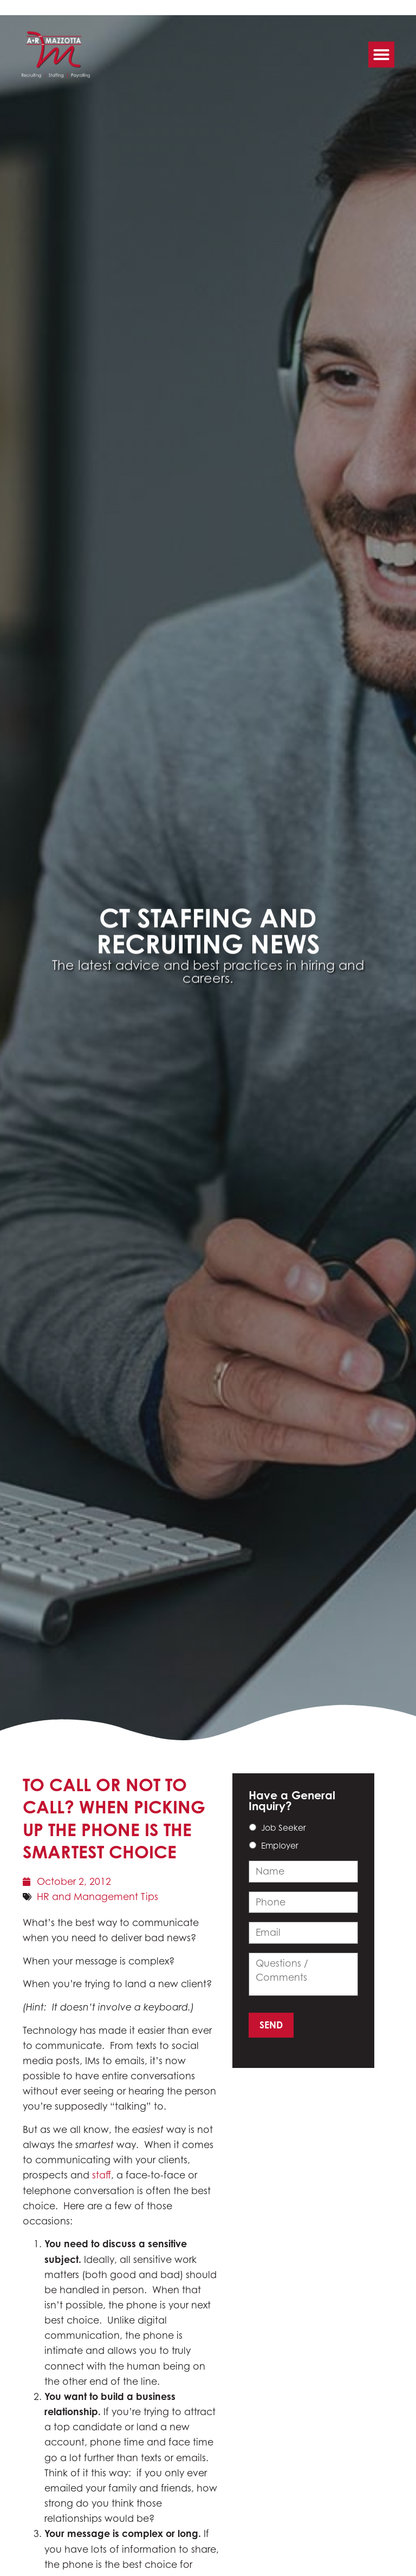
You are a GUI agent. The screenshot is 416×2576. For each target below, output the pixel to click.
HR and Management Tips (97, 1896)
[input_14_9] (303, 1871)
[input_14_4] (303, 1932)
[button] (381, 51)
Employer (279, 1845)
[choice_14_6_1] (252, 1845)
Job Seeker (283, 1828)
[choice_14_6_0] (252, 1827)
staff (101, 2175)
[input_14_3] (303, 1902)
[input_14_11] (303, 1974)
